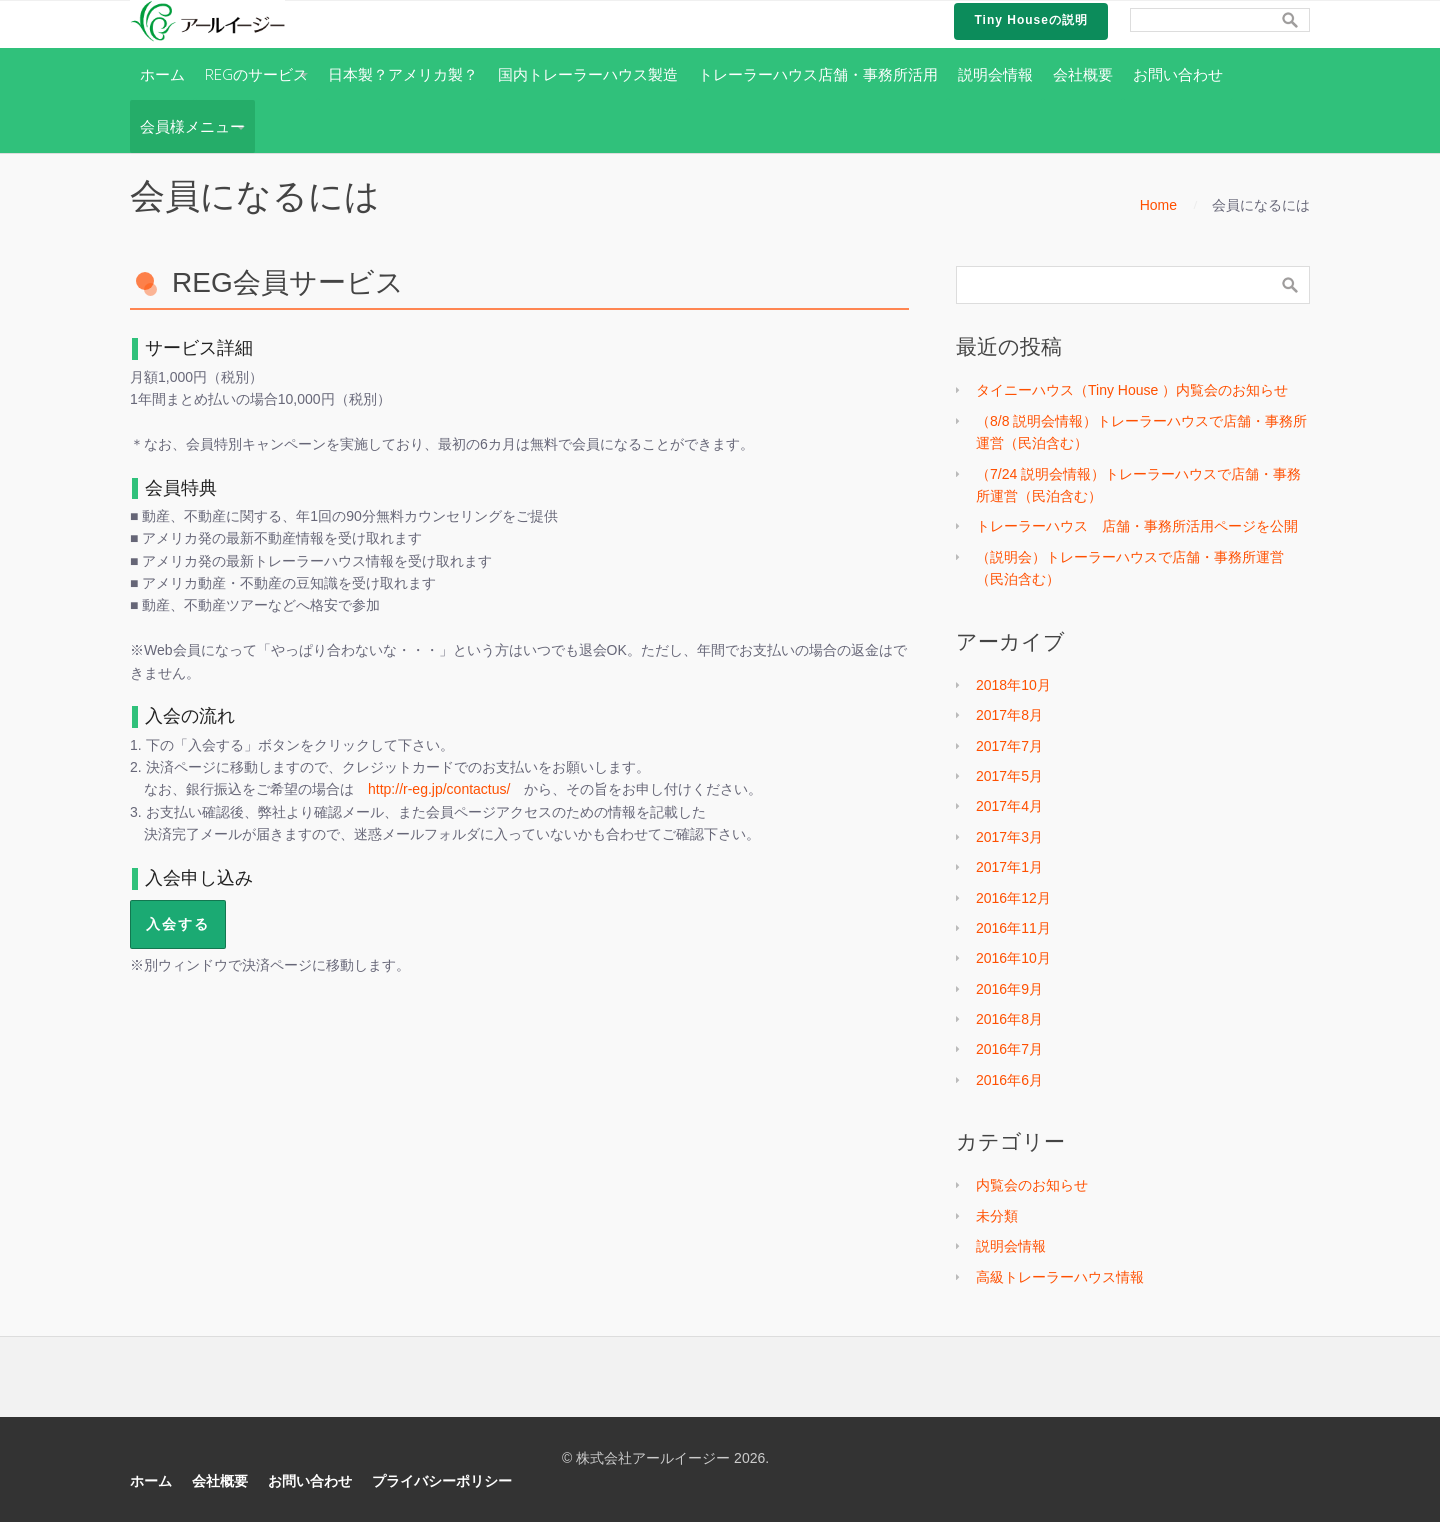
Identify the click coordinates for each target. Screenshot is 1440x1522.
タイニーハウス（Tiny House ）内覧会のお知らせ (1132, 390)
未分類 (997, 1216)
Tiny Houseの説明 (1030, 20)
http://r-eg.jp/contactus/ (439, 789)
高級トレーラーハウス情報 (1060, 1277)
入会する (178, 923)
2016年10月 (1013, 958)
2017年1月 (1009, 867)
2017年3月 (1009, 837)
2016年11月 (1013, 928)
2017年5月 (1009, 776)
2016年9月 (1009, 989)
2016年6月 (1009, 1080)
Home (1158, 205)
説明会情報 (1011, 1246)
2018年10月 (1013, 685)
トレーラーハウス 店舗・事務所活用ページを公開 (1137, 526)
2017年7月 (1009, 746)
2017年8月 (1009, 715)
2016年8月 (1009, 1019)
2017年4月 (1009, 806)
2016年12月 (1013, 898)
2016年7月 (1009, 1049)
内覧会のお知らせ (1032, 1185)
